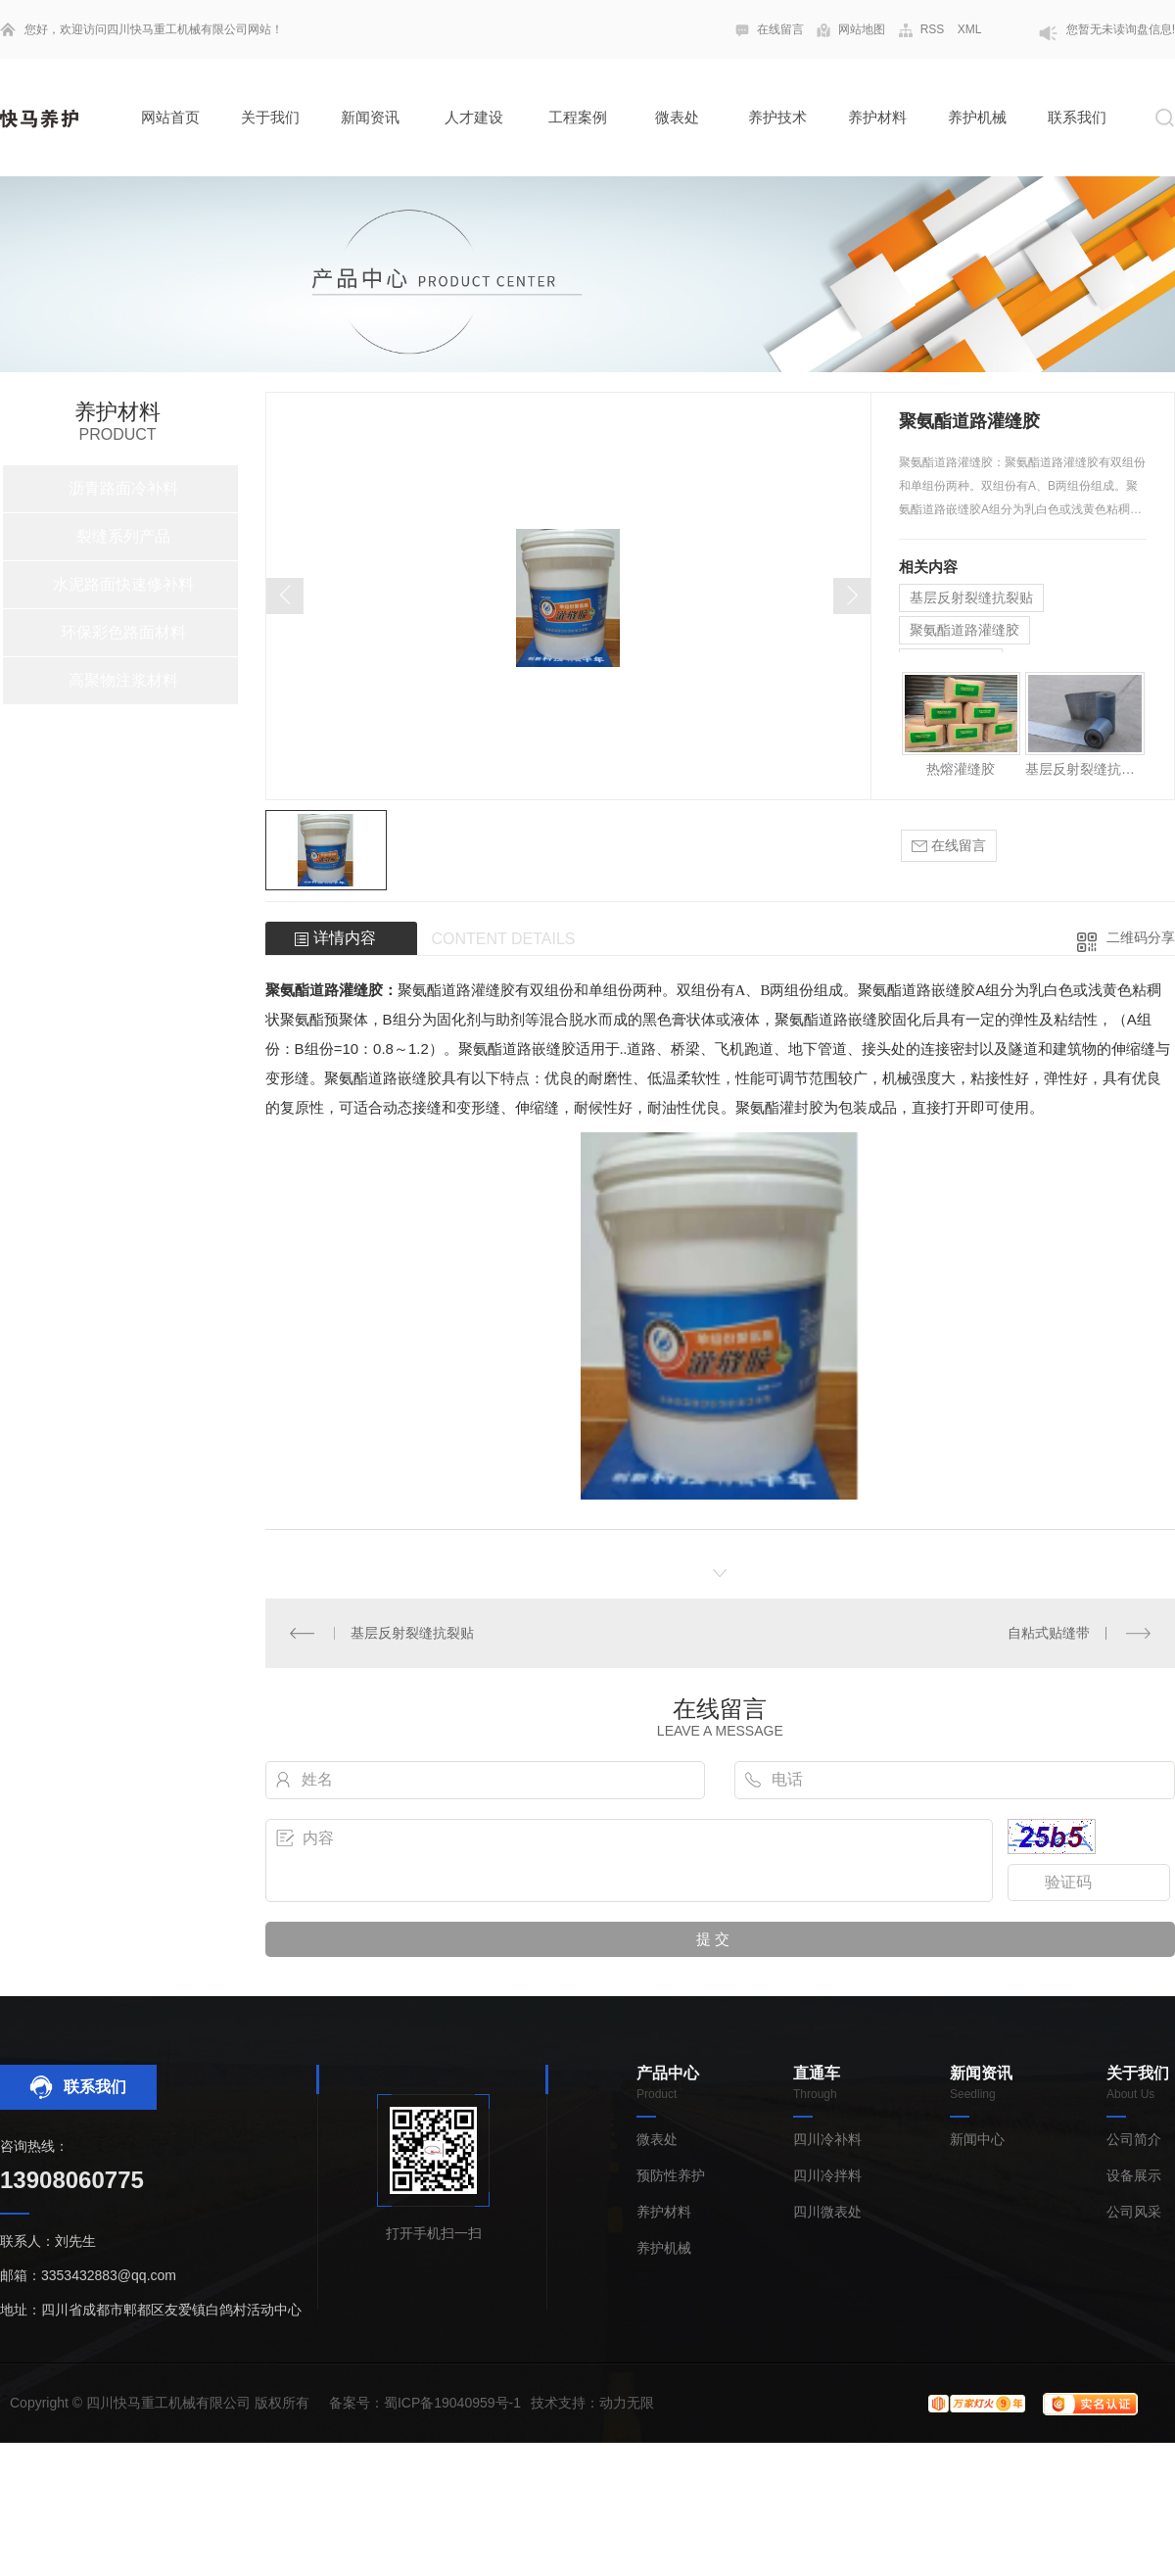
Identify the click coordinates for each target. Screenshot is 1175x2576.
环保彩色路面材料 (123, 632)
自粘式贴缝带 (1049, 1633)
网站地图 (861, 29)
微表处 (677, 117)
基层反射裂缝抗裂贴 (971, 597)
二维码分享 (1140, 937)
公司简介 (1133, 2139)
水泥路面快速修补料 (123, 584)
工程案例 (577, 117)
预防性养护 (670, 2176)
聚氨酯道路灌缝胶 (964, 630)
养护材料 (877, 117)
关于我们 (270, 117)
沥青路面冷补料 (123, 488)
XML (970, 29)
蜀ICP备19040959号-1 (452, 2402)
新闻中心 (977, 2139)
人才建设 (474, 117)
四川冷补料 (827, 2139)
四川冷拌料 (827, 2176)
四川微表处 (827, 2212)
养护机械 (977, 117)
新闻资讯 (370, 117)
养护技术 (777, 117)
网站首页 (170, 117)
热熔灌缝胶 (960, 769)
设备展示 (1133, 2176)
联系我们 (1077, 117)
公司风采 (1133, 2212)
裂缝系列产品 (123, 536)
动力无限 (626, 2402)
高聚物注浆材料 (123, 680)
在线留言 (780, 29)
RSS (932, 29)
